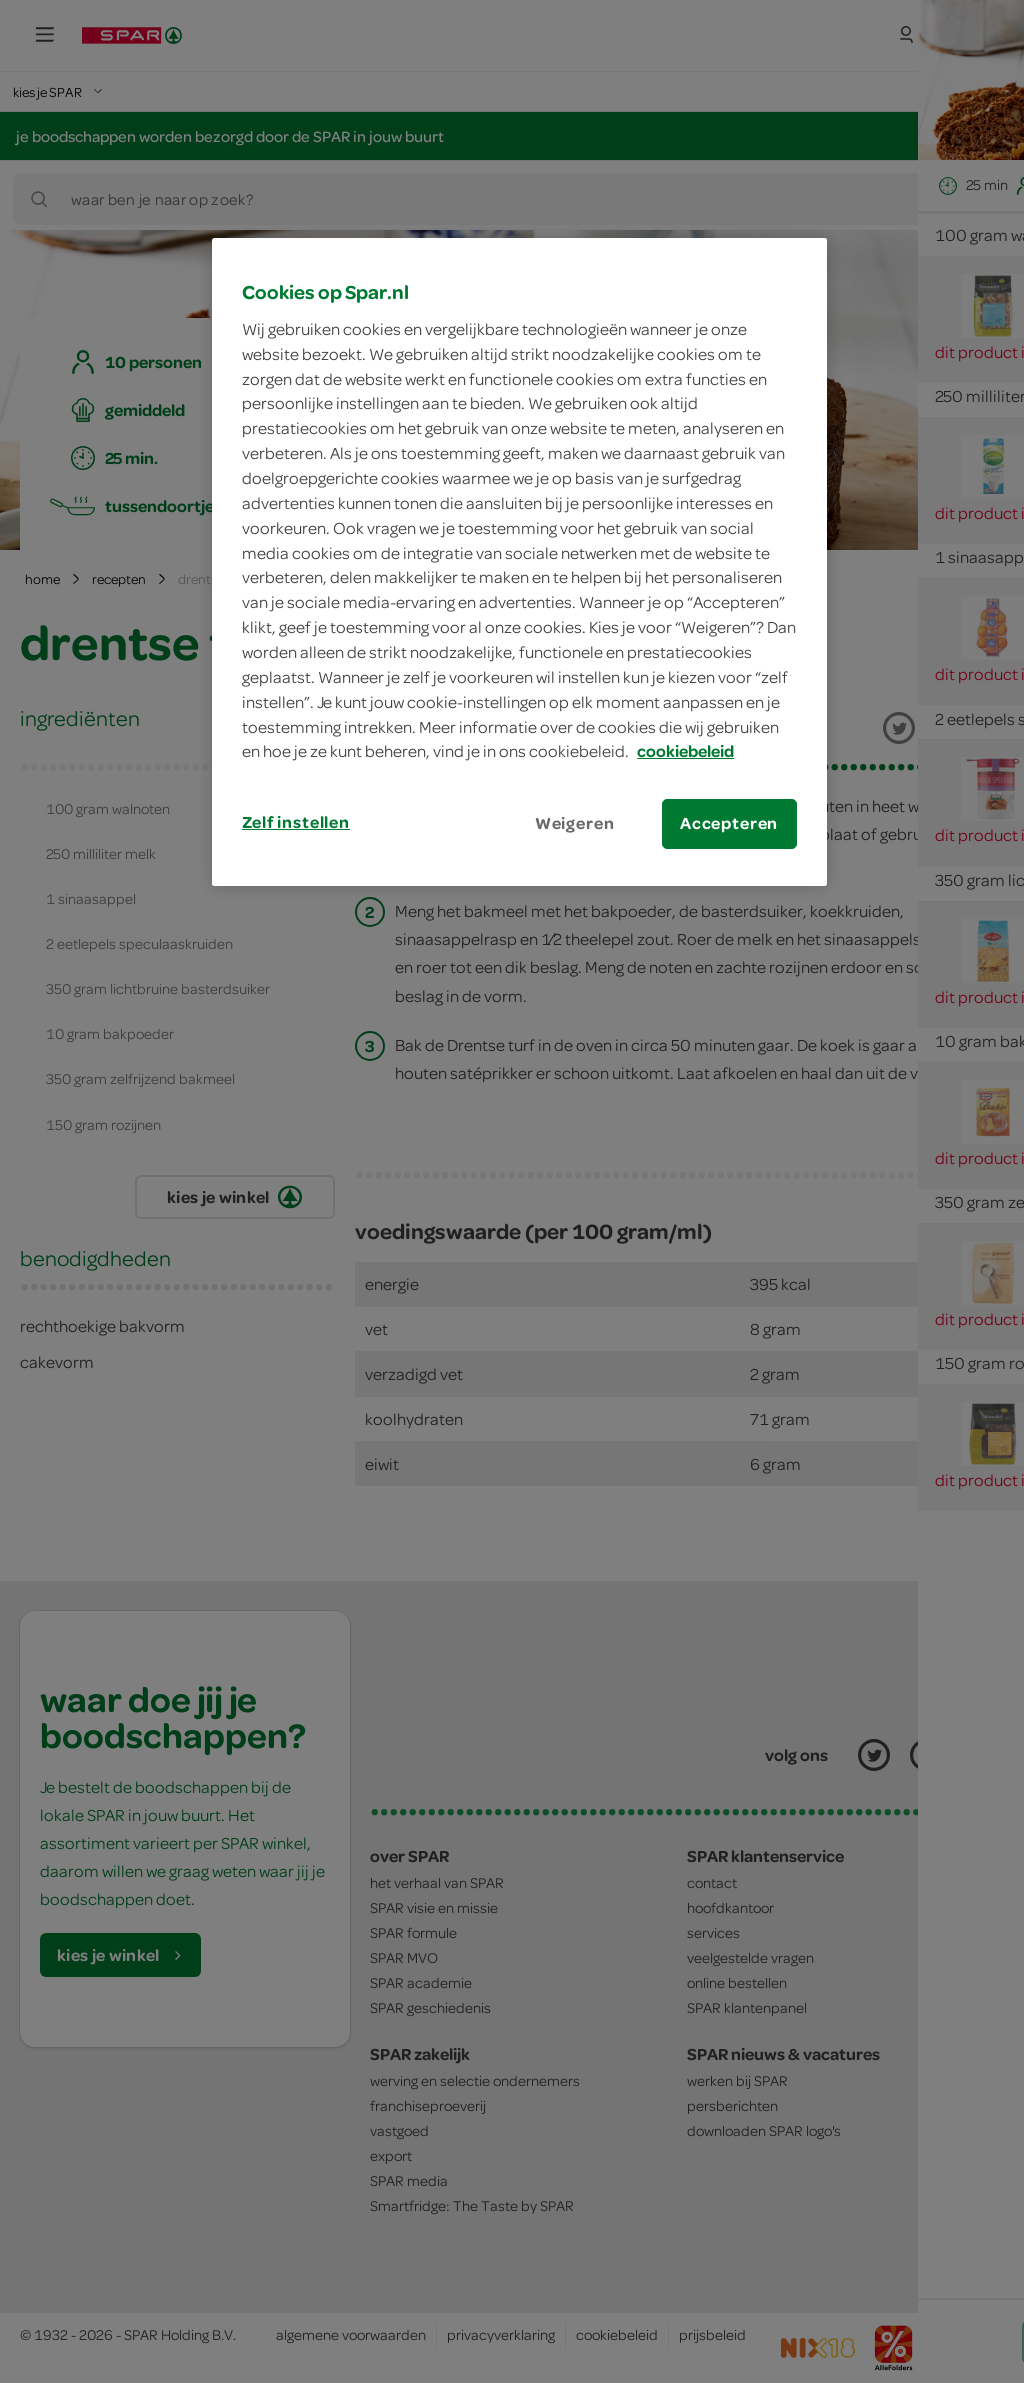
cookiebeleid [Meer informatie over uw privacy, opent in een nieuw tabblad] (685, 751)
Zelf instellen (296, 822)
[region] (519, 561)
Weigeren (575, 823)
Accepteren (729, 823)
